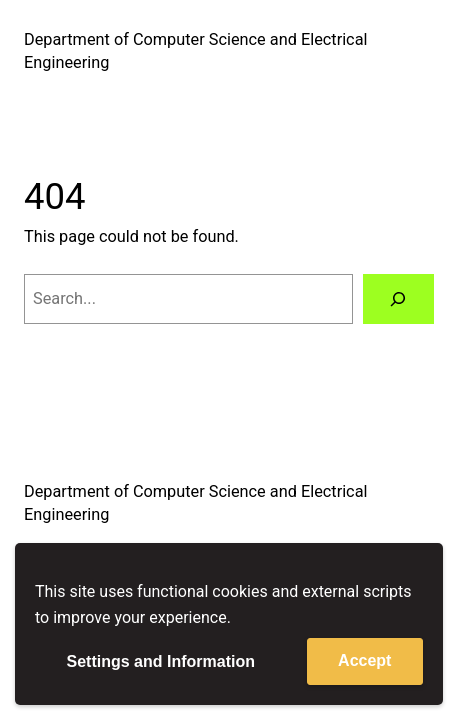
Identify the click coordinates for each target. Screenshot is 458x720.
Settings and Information (161, 661)
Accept (364, 660)
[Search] (398, 299)
